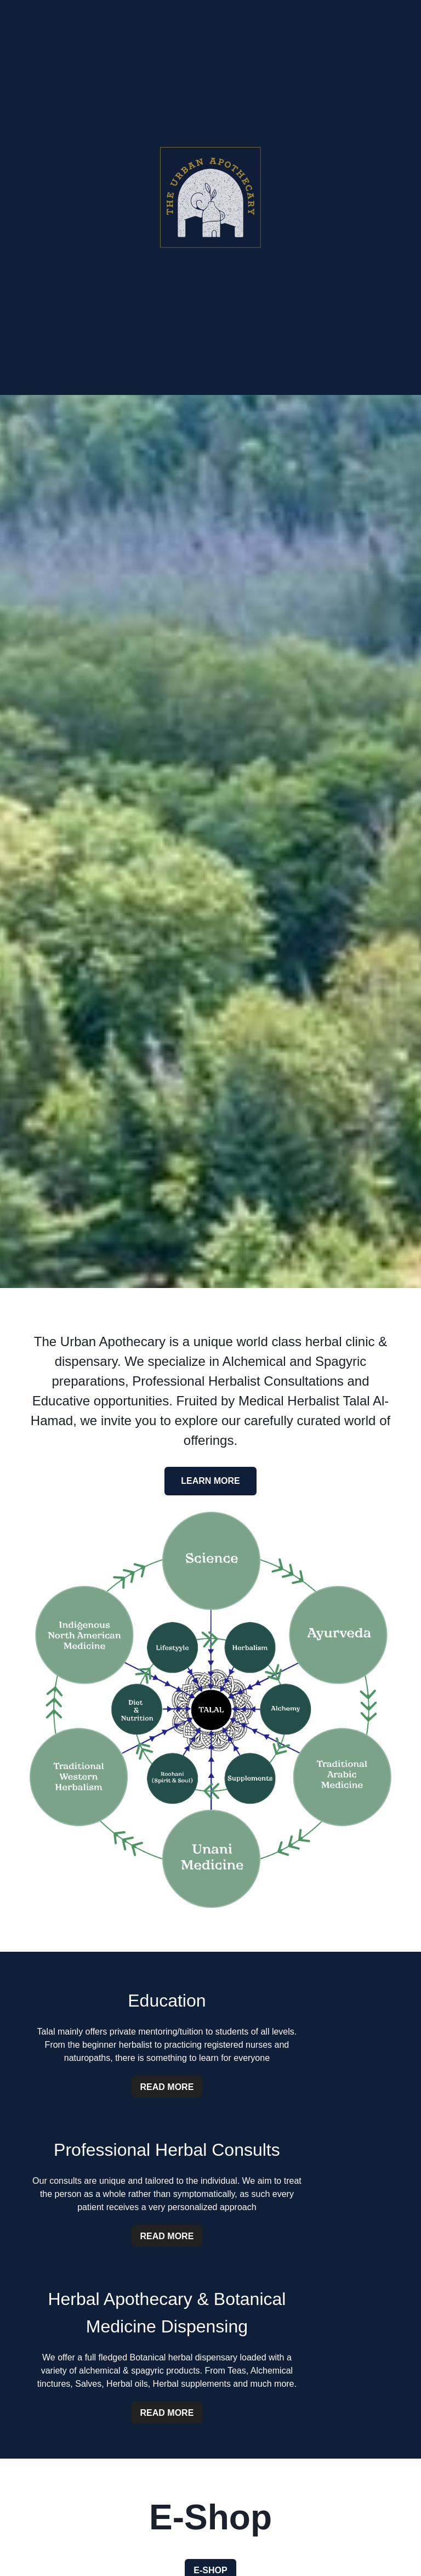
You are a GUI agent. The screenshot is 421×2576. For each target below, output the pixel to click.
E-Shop (210, 2570)
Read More (167, 2087)
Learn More (210, 1480)
